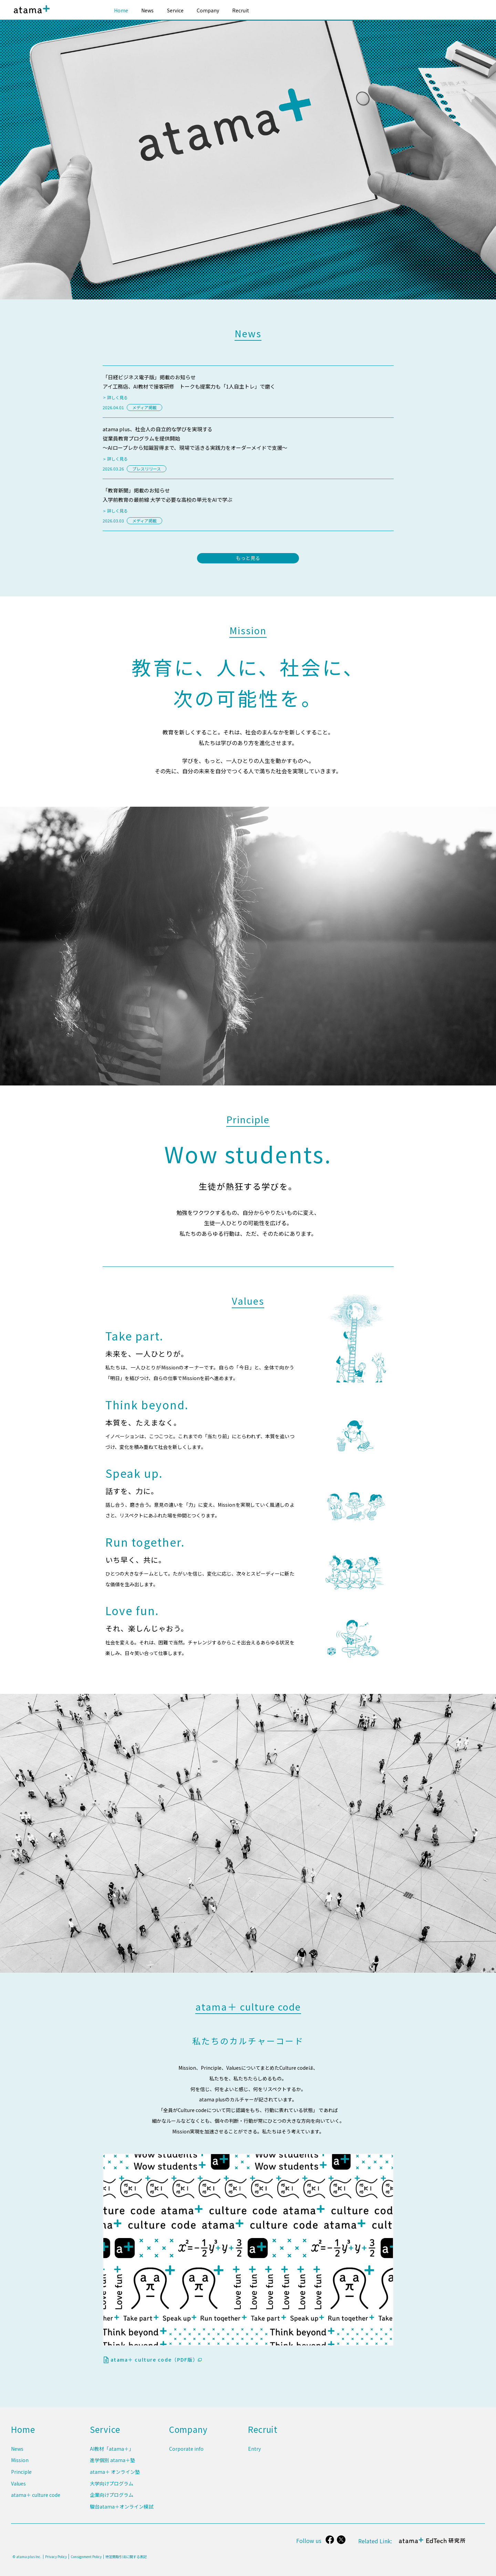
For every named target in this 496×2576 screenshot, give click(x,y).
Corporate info (186, 2453)
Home (121, 10)
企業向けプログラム (111, 2496)
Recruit (240, 10)
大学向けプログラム (111, 2485)
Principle (21, 2475)
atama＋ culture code (35, 2496)
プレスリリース (146, 468)
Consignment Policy (86, 2556)
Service (175, 10)
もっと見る (248, 557)
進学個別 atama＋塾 (112, 2464)
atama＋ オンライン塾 (115, 2475)
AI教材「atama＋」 (112, 2453)
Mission (20, 2464)
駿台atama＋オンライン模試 (121, 2506)
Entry (254, 2453)
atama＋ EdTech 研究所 (432, 2544)
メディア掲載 (144, 407)
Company (208, 10)
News (147, 10)
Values (18, 2485)
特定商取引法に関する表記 (126, 2557)
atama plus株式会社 (30, 14)
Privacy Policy (56, 2557)
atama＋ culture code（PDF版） (156, 2359)
